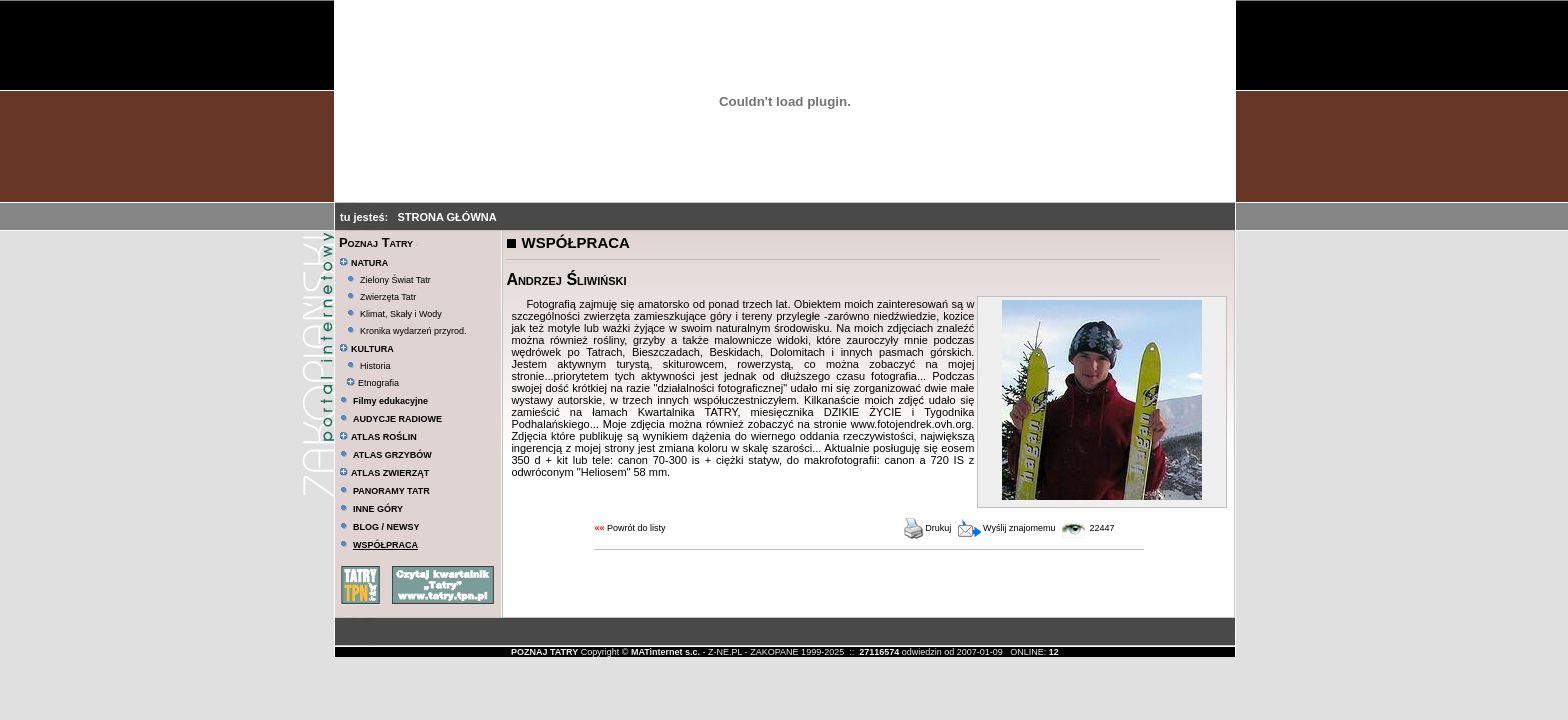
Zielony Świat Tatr (395, 280)
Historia (375, 366)
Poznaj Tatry (376, 242)
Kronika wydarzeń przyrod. (413, 331)
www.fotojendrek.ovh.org (911, 424)
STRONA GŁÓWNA (446, 217)
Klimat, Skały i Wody (401, 314)
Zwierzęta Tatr (388, 297)
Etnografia (372, 383)
